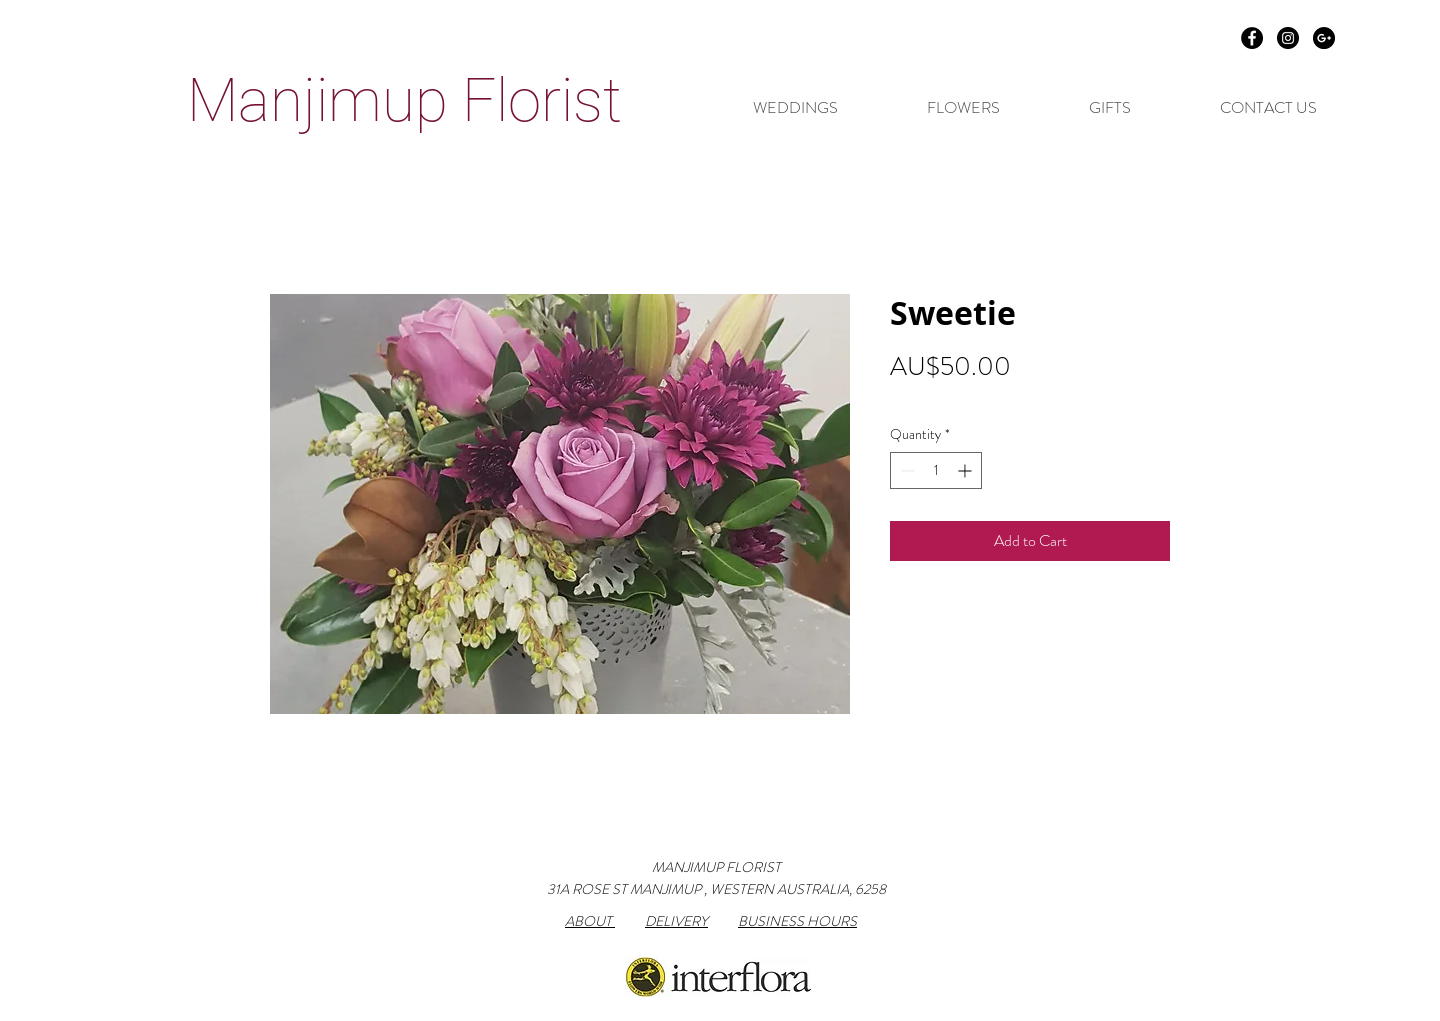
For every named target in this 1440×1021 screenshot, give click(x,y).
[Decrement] (905, 470)
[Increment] (966, 470)
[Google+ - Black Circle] (1324, 38)
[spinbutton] (936, 470)
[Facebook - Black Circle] (1252, 38)
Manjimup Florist (404, 100)
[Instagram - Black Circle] (1288, 38)
